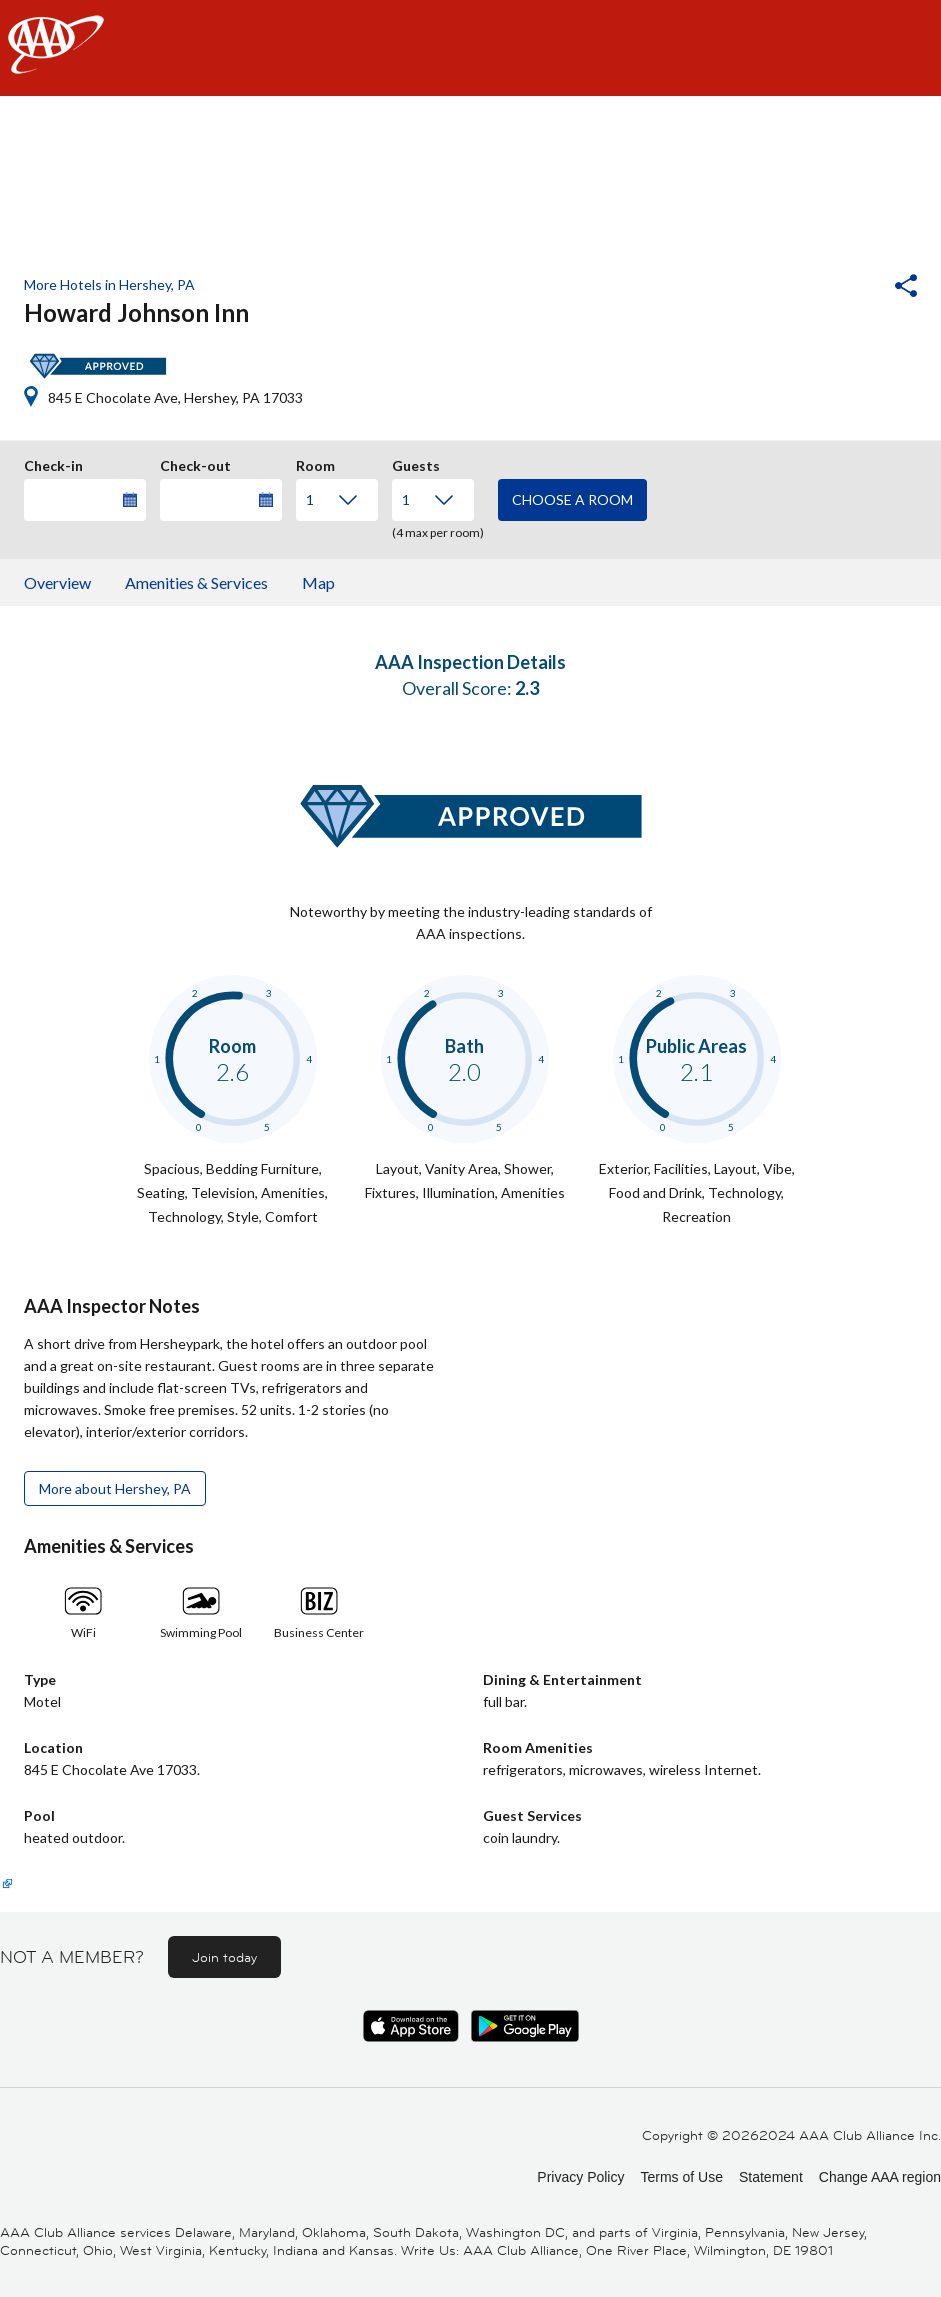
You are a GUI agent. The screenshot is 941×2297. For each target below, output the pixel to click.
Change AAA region (880, 2177)
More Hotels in (109, 284)
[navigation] (470, 48)
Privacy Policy (580, 2177)
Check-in (53, 463)
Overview (57, 582)
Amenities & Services (196, 582)
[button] (852, 288)
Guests (416, 463)
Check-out (195, 463)
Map (318, 582)
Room (315, 463)
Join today (224, 1957)
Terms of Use (681, 2177)
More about (115, 1488)
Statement (771, 2177)
